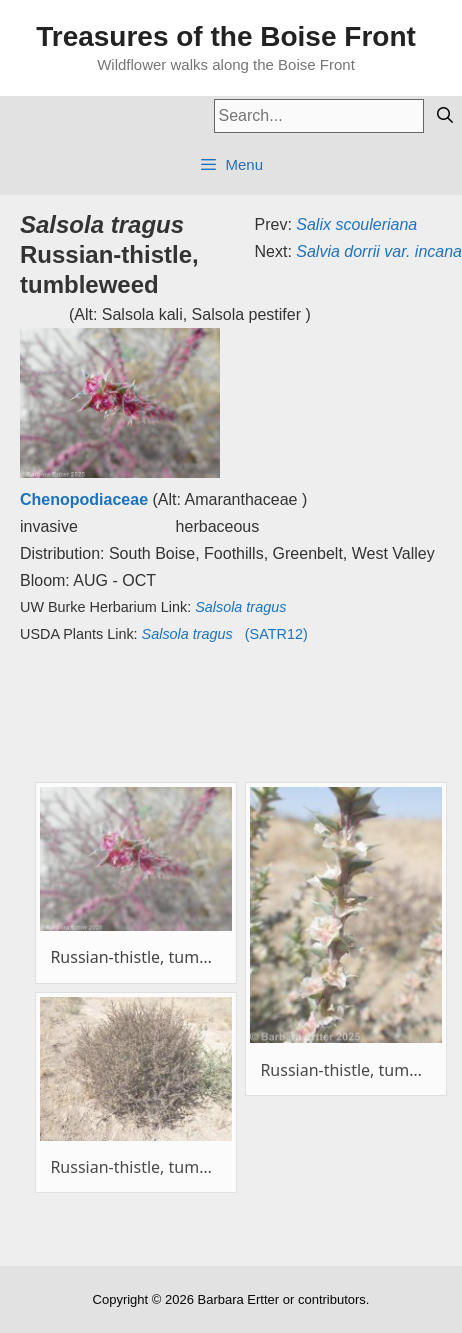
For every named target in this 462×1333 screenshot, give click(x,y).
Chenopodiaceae (84, 499)
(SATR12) (225, 634)
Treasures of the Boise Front (226, 36)
